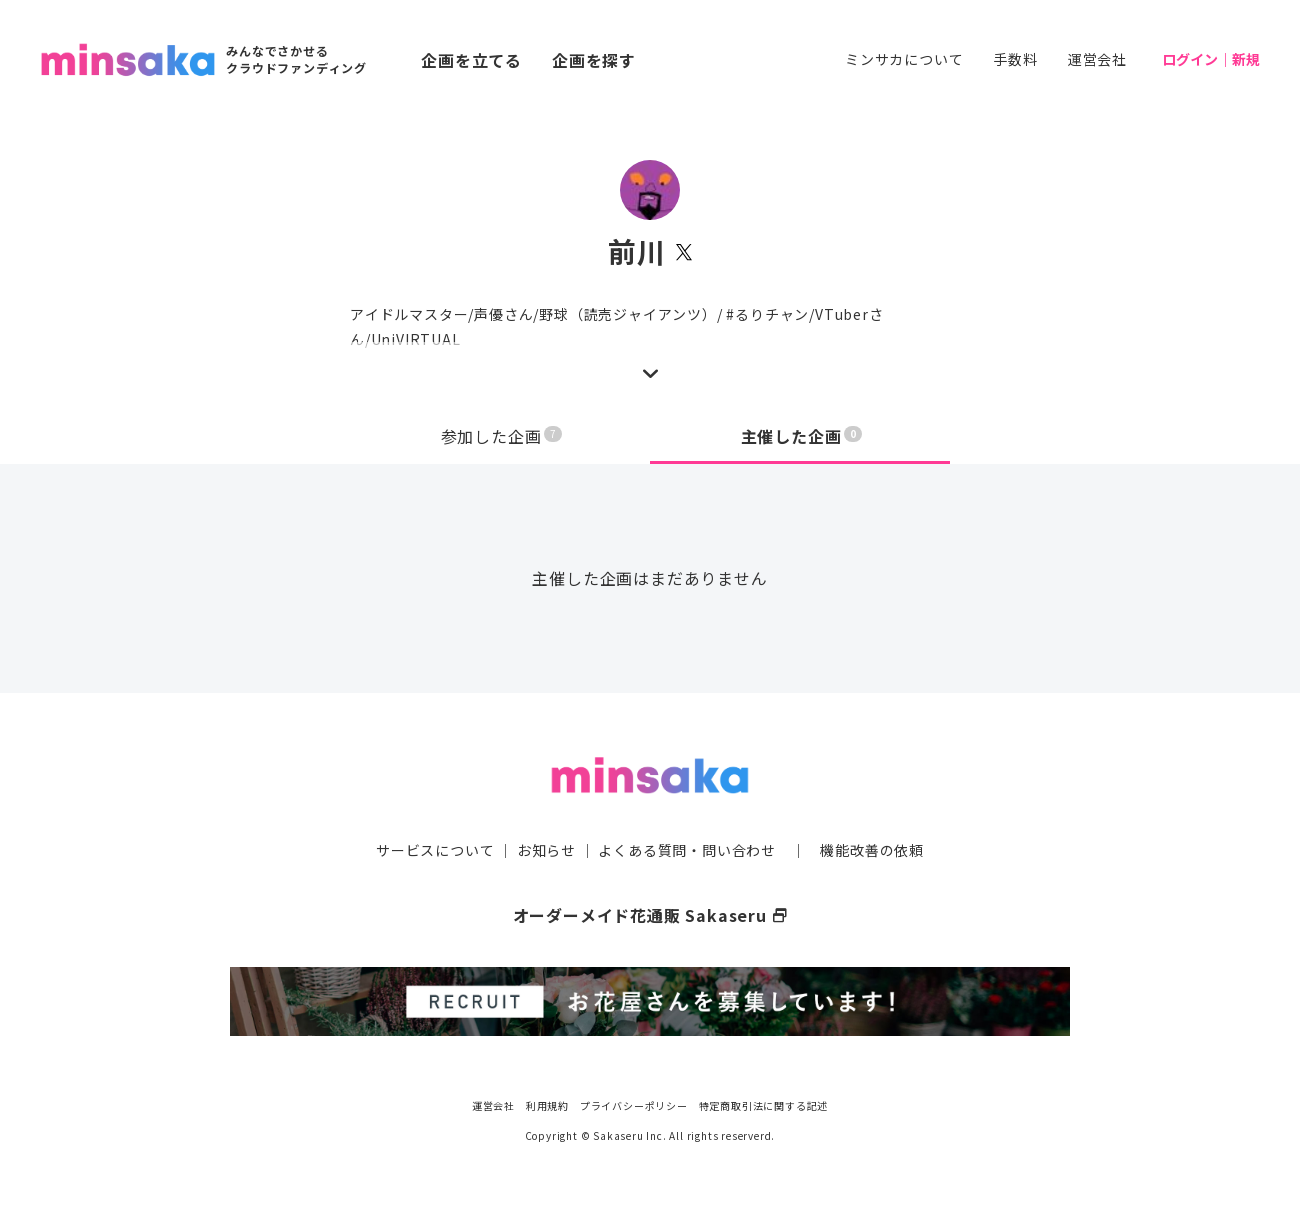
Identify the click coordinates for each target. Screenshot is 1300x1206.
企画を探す (594, 60)
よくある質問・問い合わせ (687, 850)
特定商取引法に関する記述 (764, 1105)
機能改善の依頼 (872, 850)
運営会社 (1097, 59)
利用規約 (547, 1105)
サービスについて (435, 850)
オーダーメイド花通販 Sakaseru (650, 915)
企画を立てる (471, 60)
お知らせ (546, 850)
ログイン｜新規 (1211, 59)
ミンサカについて (904, 59)
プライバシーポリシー (634, 1105)
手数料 (1015, 59)
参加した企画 (502, 436)
